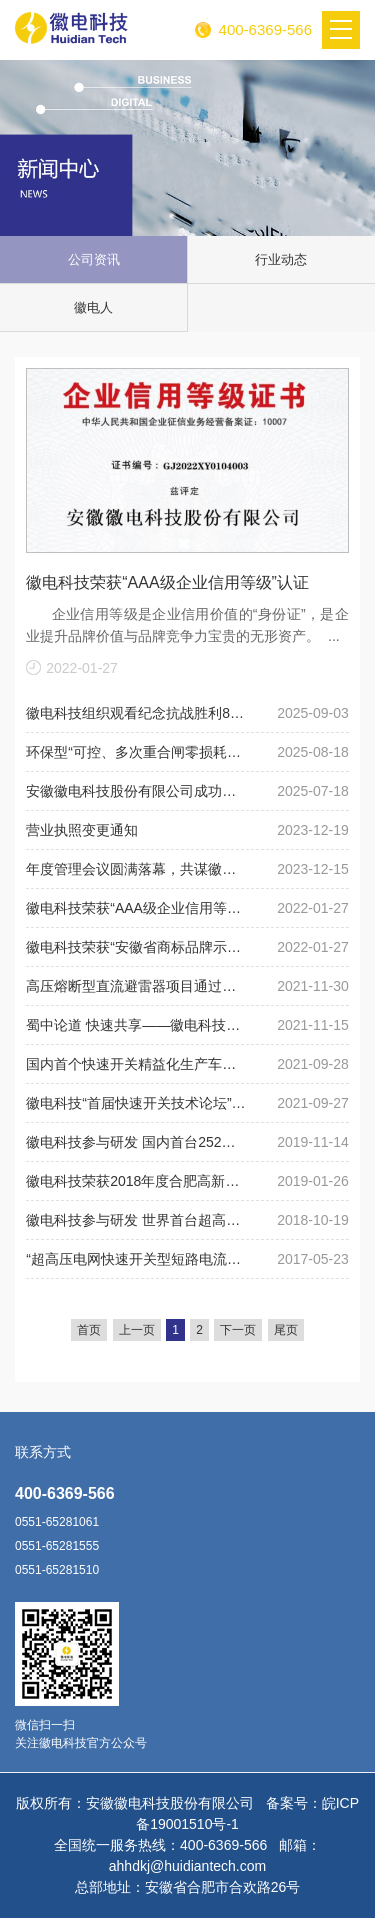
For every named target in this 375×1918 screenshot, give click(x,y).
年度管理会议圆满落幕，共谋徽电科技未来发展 (137, 869)
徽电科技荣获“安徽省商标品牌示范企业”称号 (137, 947)
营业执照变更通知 (82, 830)
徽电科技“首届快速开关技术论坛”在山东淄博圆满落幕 (137, 1103)
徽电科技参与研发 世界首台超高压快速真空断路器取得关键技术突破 (137, 1220)
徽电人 (93, 307)
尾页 (286, 1330)
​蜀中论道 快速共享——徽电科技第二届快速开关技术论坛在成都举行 (137, 1025)
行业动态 (281, 259)
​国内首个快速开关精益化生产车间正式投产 (137, 1064)
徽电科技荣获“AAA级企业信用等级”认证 (167, 582)
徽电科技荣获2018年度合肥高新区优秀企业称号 (137, 1181)
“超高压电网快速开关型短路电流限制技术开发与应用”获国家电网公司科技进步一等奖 (137, 1259)
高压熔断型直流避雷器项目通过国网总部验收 (137, 986)
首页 (89, 1330)
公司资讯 (94, 259)
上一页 (137, 1330)
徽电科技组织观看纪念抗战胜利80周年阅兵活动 (137, 713)
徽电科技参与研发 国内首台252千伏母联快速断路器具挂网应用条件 (137, 1142)
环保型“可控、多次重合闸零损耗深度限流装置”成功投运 (137, 752)
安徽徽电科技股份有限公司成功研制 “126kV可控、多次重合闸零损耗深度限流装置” (137, 791)
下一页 (238, 1330)
